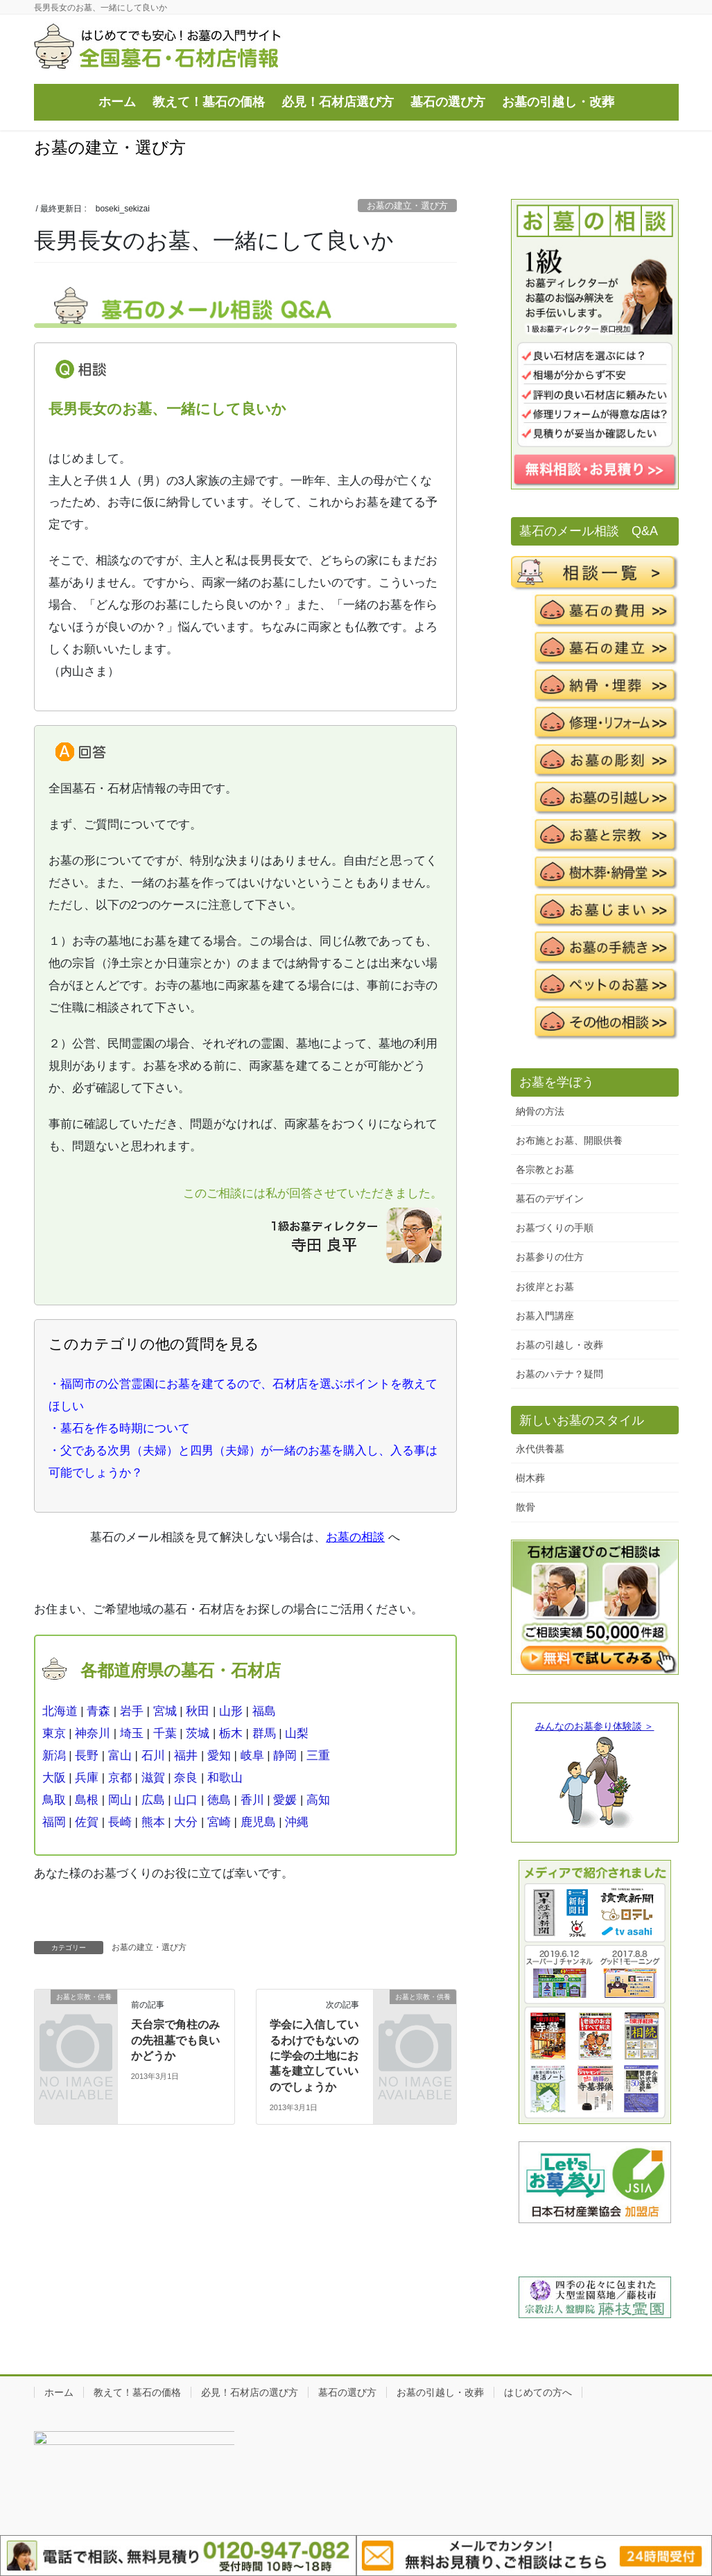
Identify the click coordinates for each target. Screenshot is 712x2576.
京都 (120, 1777)
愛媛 (285, 1800)
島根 (86, 1800)
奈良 (186, 1777)
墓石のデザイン (550, 1198)
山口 (186, 1800)
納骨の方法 (540, 1111)
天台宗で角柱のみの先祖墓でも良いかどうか (175, 2040)
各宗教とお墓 (545, 1169)
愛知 (219, 1755)
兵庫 (86, 1777)
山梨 (297, 1733)
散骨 (525, 1507)
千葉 (165, 1733)
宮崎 (219, 1822)
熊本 (153, 1822)
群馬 (264, 1733)
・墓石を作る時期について (119, 1428)
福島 (264, 1711)
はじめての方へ (538, 2392)
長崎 (120, 1822)
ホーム (58, 2392)
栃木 (231, 1733)
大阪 (54, 1777)
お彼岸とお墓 (545, 1286)
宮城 (165, 1711)
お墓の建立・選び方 (407, 205)
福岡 (54, 1822)
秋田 (197, 1711)
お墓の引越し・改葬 (559, 1344)
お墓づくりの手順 (554, 1227)
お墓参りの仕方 (550, 1256)
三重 (318, 1755)
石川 (153, 1755)
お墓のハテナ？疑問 (559, 1374)
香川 (252, 1800)
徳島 (219, 1800)
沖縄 (297, 1822)
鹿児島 (258, 1822)
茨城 (197, 1733)
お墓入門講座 (545, 1315)
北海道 (60, 1711)
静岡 (285, 1755)
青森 (98, 1711)
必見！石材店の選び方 (249, 2392)
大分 (186, 1822)
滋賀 (153, 1777)
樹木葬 (530, 1477)
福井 (186, 1755)
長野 (86, 1755)
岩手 (132, 1711)
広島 (153, 1800)
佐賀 (86, 1822)
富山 (120, 1755)
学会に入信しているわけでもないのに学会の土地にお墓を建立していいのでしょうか (314, 2056)
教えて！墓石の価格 (137, 2392)
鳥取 (54, 1800)
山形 (231, 1711)
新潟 (54, 1755)
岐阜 (252, 1755)
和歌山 (225, 1777)
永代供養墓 (540, 1448)
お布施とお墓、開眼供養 (569, 1140)
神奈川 (92, 1733)
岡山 (120, 1800)
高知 (318, 1800)
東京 (54, 1733)
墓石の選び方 (347, 2392)
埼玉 (132, 1733)
